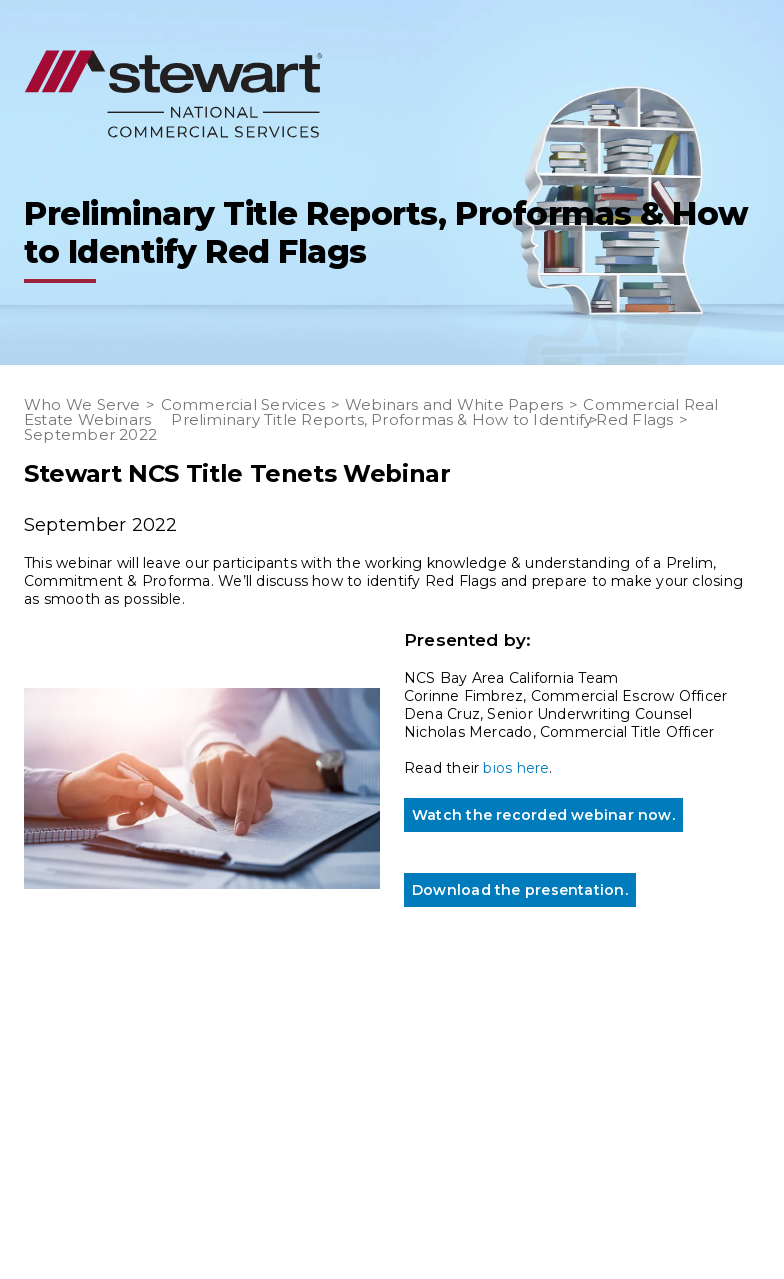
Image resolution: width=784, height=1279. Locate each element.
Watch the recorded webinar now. (543, 815)
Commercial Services (243, 404)
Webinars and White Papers (454, 404)
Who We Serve (82, 404)
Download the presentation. (520, 890)
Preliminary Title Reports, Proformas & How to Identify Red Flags (422, 419)
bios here (516, 768)
